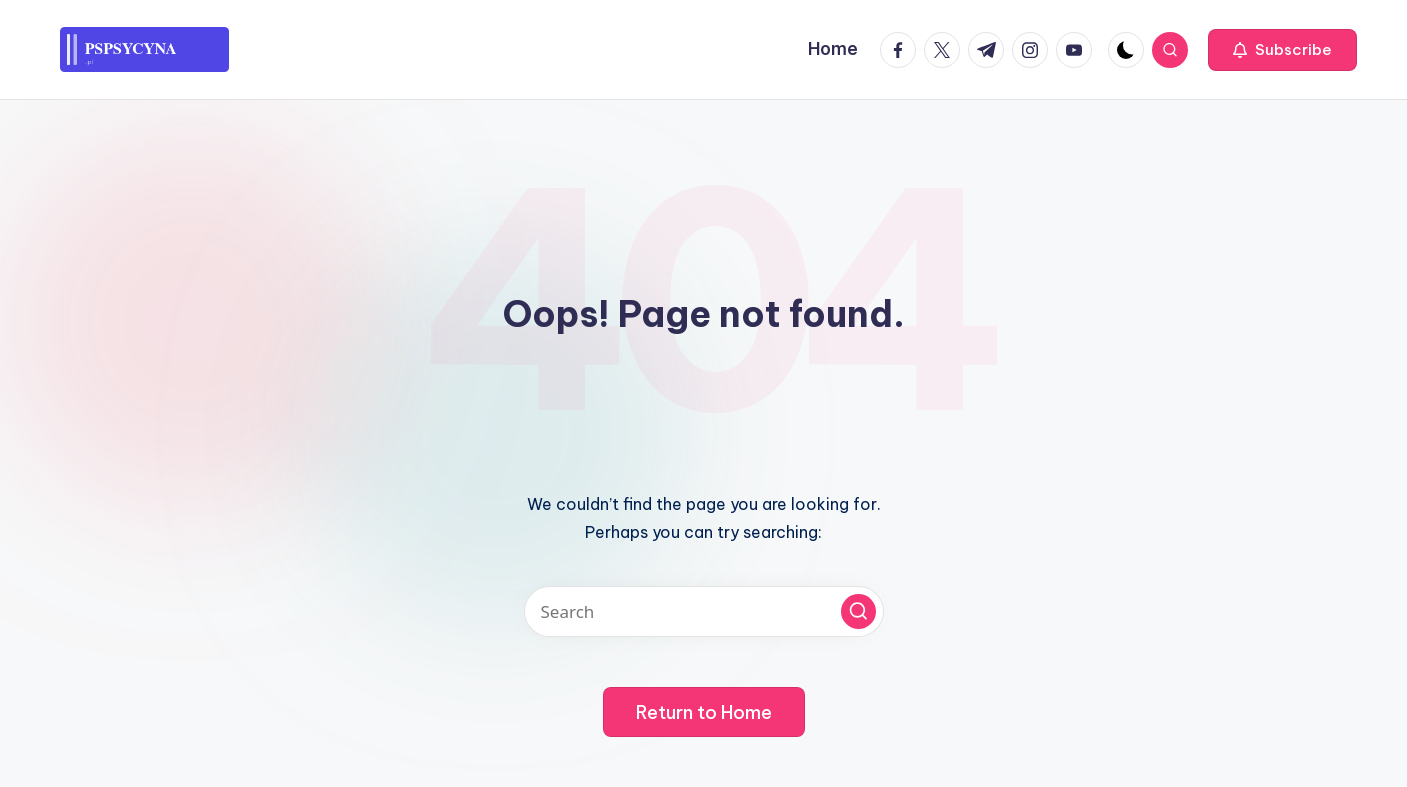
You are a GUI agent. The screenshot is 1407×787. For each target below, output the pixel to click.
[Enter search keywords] (704, 611)
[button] (1282, 50)
